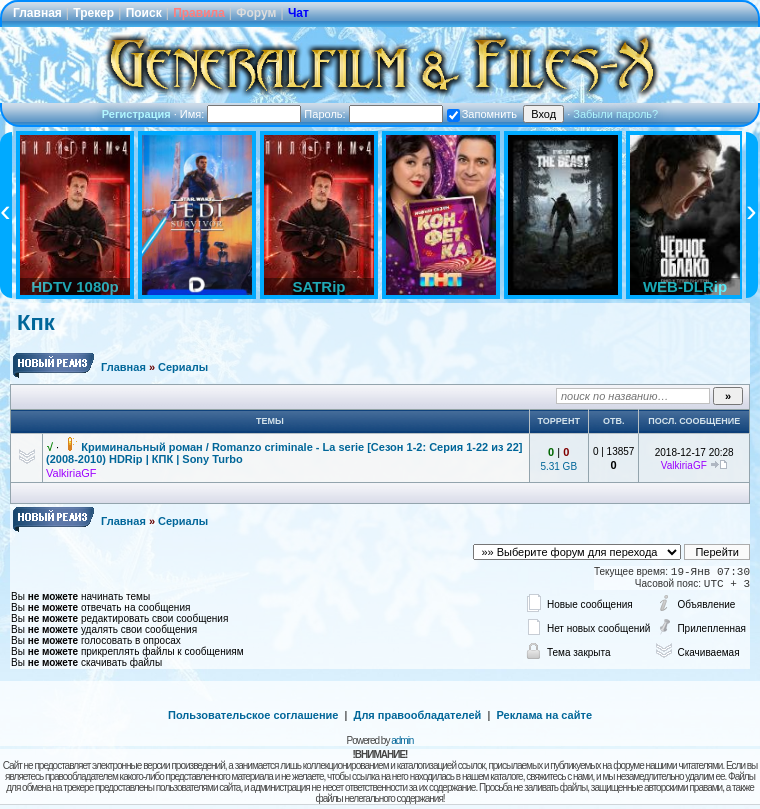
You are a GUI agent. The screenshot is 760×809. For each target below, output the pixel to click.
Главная (37, 13)
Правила (199, 13)
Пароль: (373, 114)
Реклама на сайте (544, 715)
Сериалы (183, 367)
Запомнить (482, 114)
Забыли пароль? (615, 114)
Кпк (36, 322)
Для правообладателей (418, 715)
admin (402, 740)
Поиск (144, 13)
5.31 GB (558, 466)
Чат (298, 13)
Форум (256, 13)
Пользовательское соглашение (253, 715)
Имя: (241, 114)
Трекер (93, 13)
